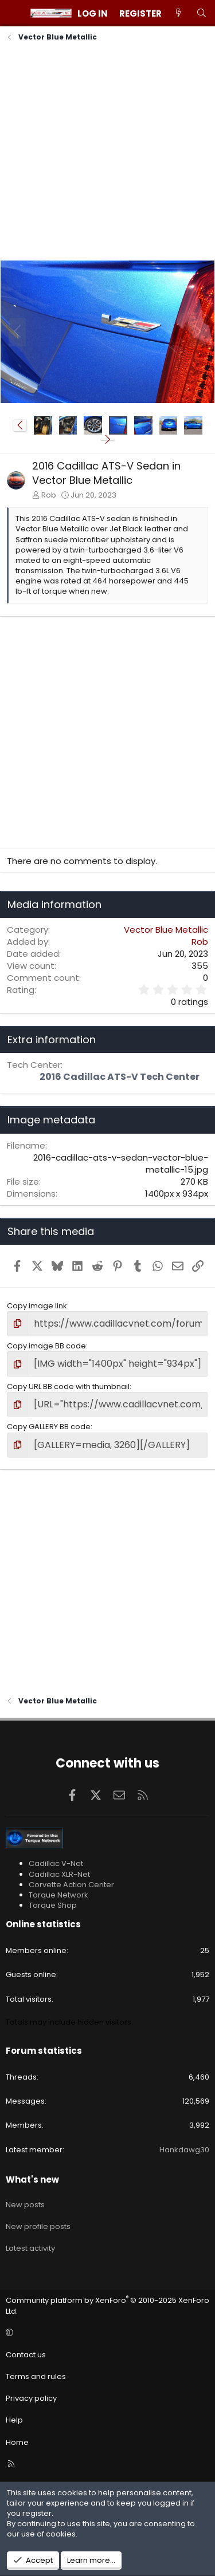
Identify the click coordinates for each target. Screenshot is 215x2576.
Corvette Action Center (71, 1884)
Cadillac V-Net (56, 1863)
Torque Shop (53, 1905)
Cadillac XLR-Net (59, 1874)
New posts (25, 2204)
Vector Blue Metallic (166, 930)
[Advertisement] (107, 152)
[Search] (201, 13)
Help (14, 2420)
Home (17, 2442)
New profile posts (38, 2226)
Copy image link (37, 1305)
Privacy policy (31, 2398)
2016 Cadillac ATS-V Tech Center (120, 1076)
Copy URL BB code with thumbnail (68, 1386)
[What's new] (178, 13)
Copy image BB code (46, 1345)
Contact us (26, 2354)
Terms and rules (36, 2376)
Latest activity (30, 2248)
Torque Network (58, 1894)
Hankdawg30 (184, 2149)
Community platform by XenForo (107, 2305)
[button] (20, 425)
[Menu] (15, 13)
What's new (32, 2179)
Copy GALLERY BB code (49, 1426)
